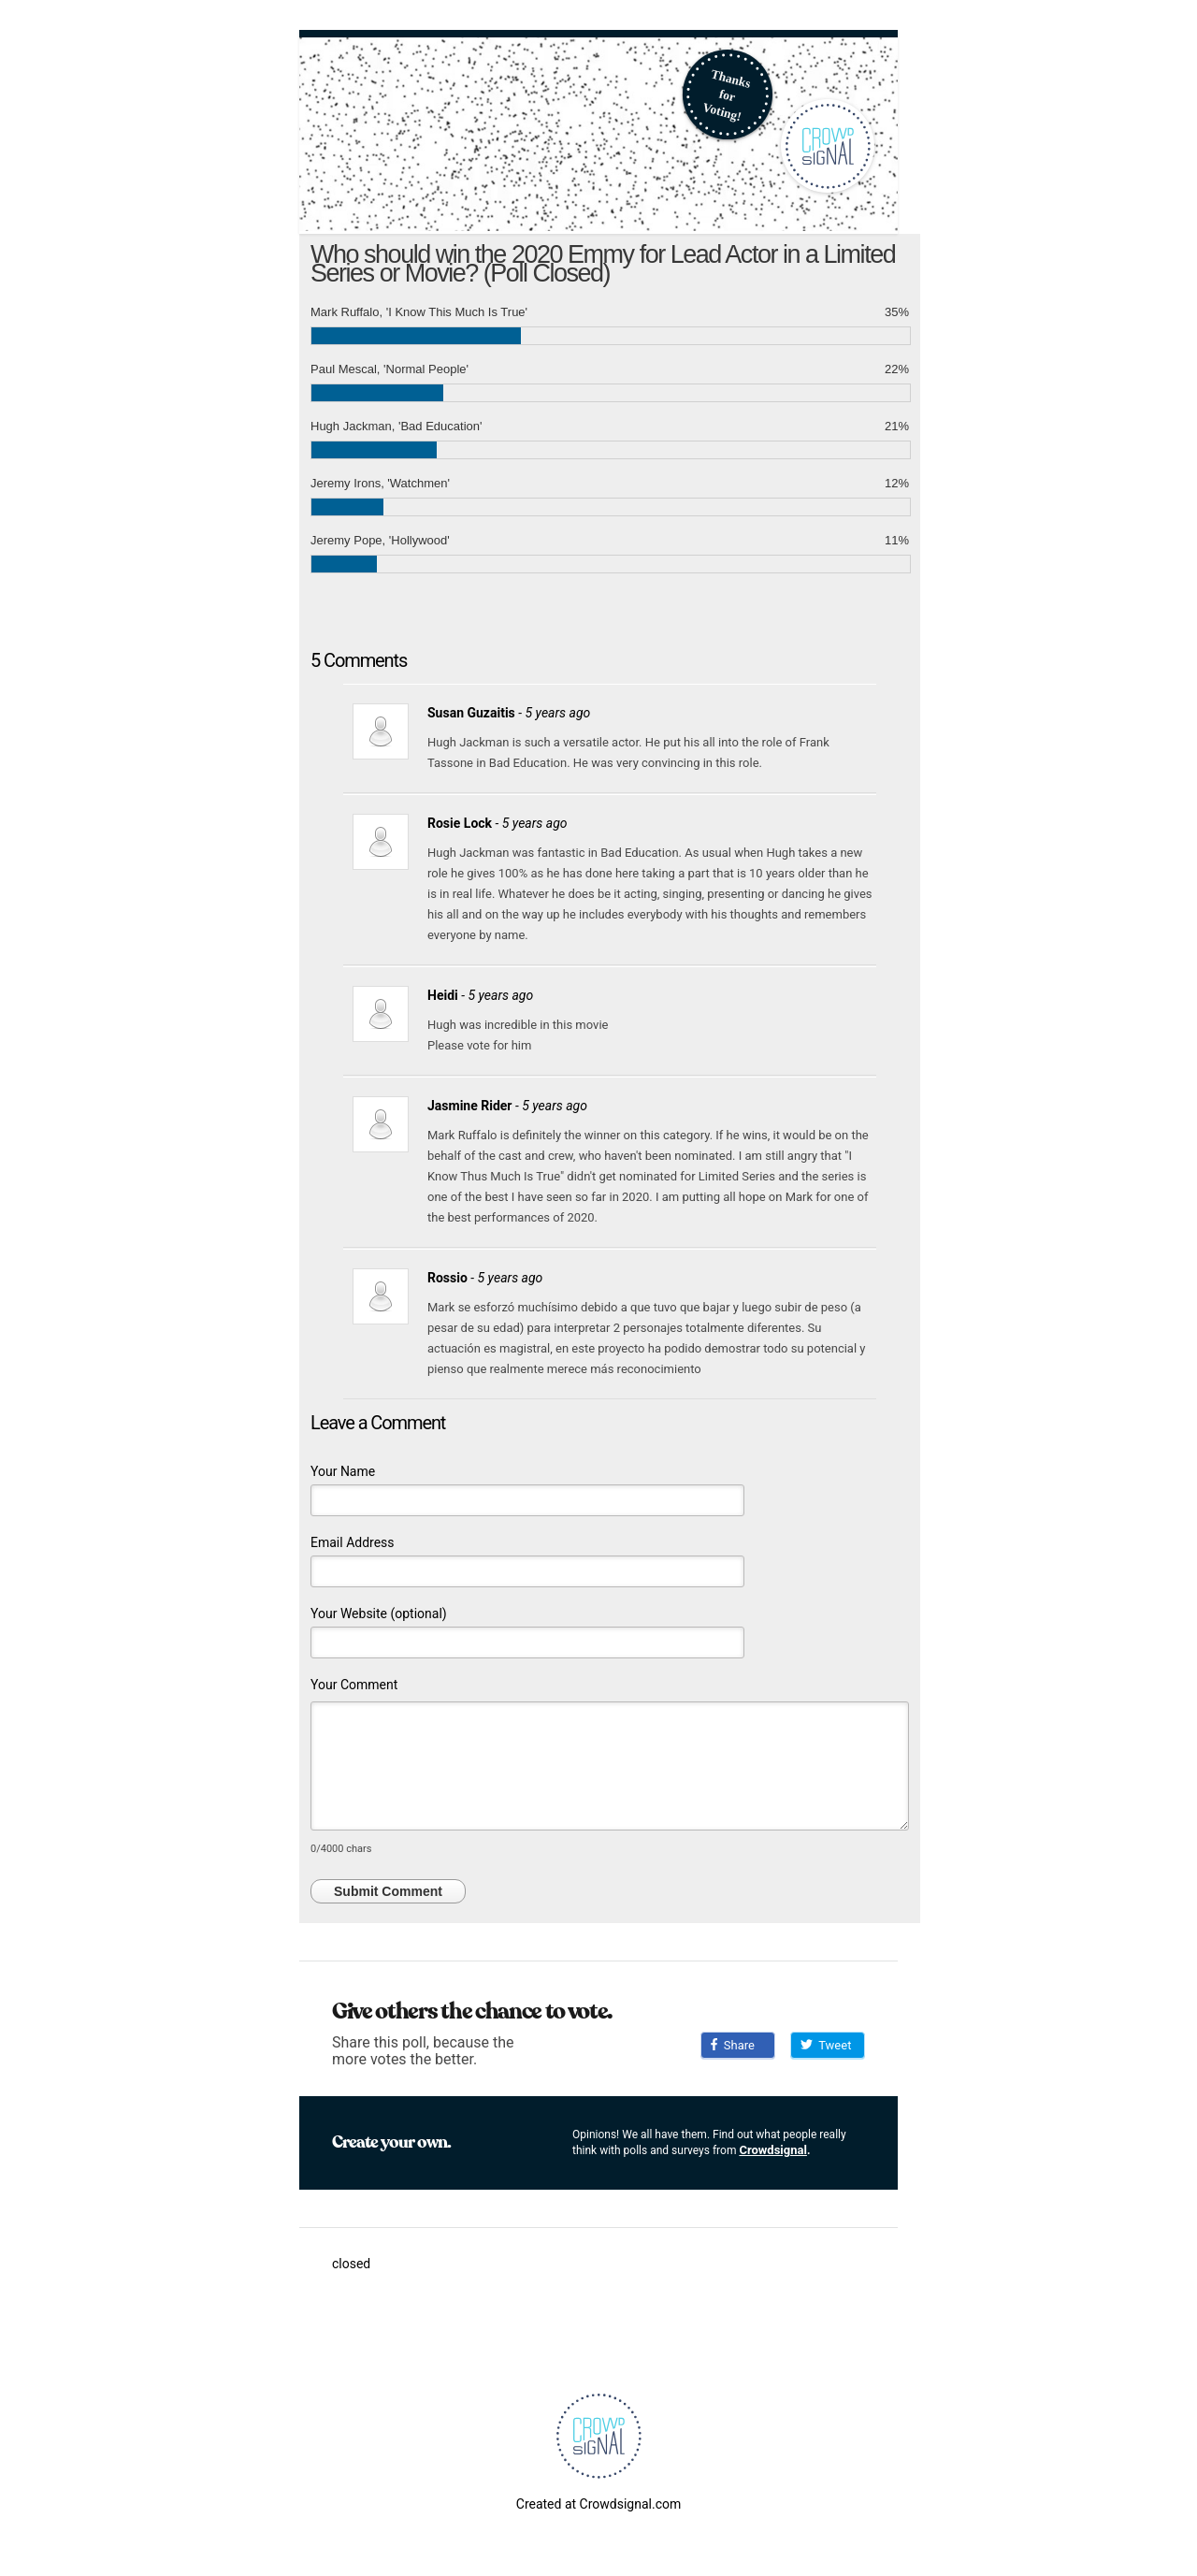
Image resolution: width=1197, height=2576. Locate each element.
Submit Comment (388, 1891)
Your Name (342, 1471)
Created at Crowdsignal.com (598, 2503)
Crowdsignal (773, 2150)
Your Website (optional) (378, 1613)
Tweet (825, 2045)
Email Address (352, 1542)
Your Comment (353, 1684)
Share (733, 2045)
